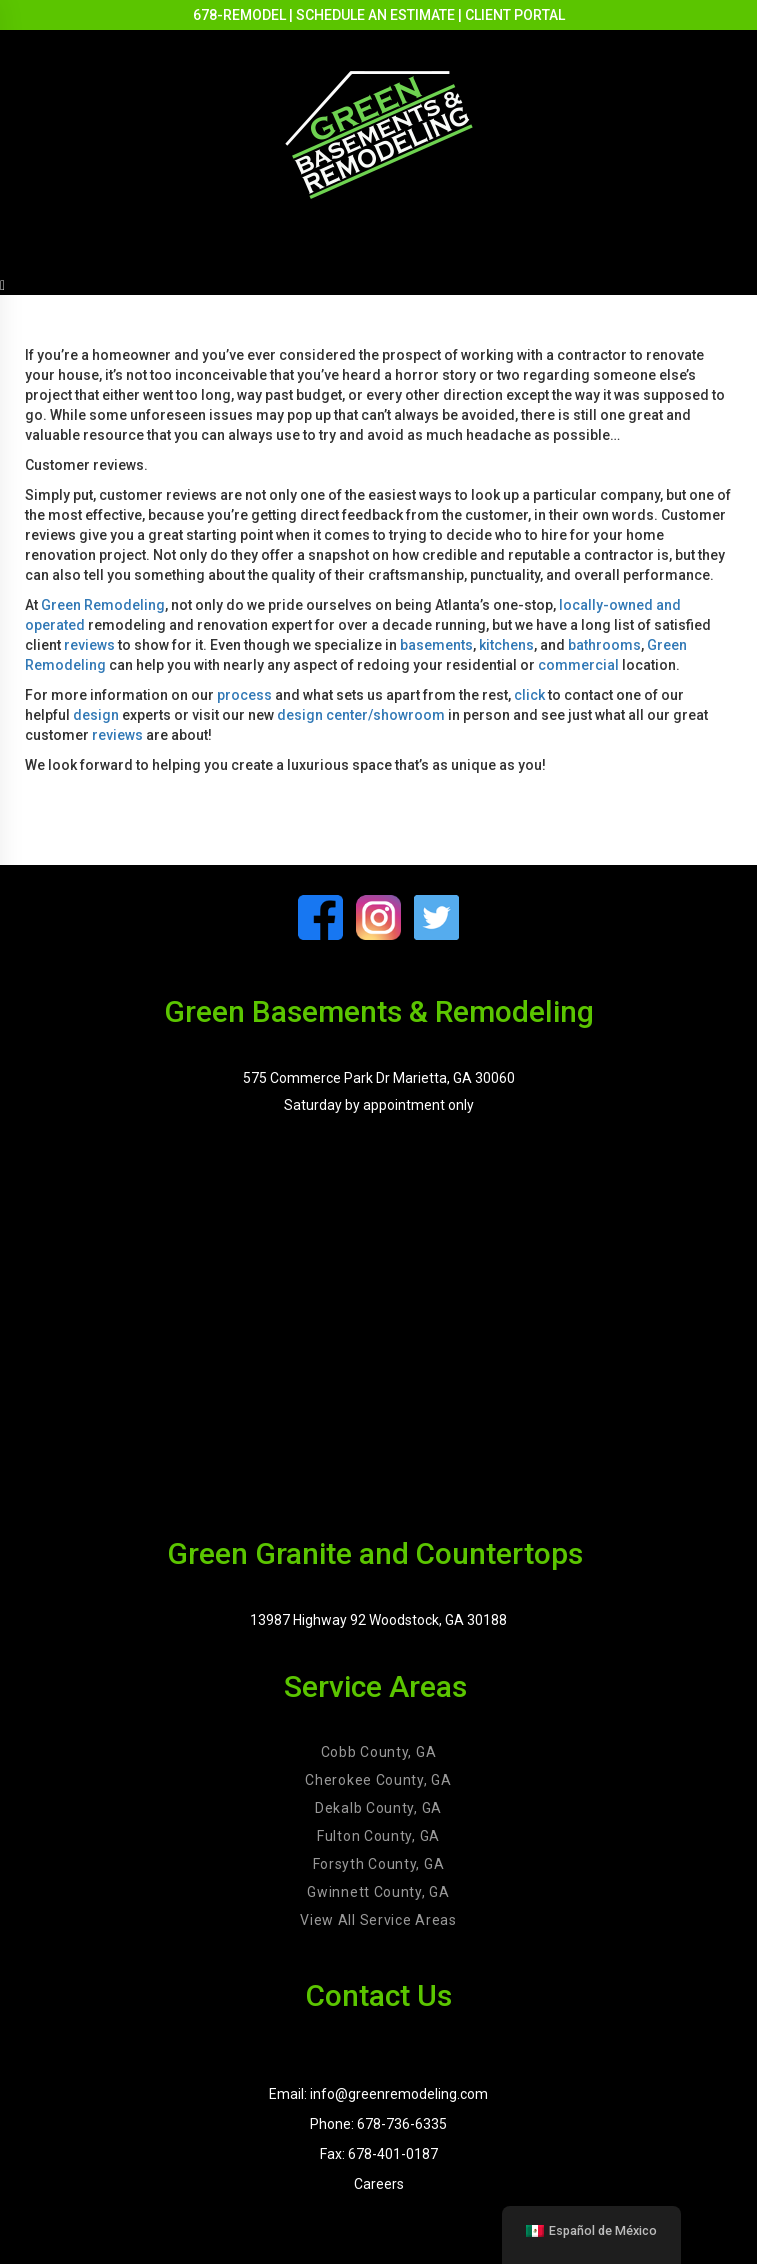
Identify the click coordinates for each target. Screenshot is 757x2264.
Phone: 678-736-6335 (378, 2124)
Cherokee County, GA (378, 1780)
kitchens (506, 645)
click (529, 695)
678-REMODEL (239, 15)
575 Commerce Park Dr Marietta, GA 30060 (379, 1078)
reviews (89, 645)
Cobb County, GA (379, 1752)
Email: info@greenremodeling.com (378, 2094)
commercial (578, 665)
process (244, 695)
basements (436, 645)
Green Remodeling (103, 605)
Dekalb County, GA (378, 1808)
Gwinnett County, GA (378, 1892)
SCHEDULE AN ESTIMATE (375, 15)
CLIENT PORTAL (515, 15)
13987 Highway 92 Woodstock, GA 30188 (378, 1620)
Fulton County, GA (378, 1836)
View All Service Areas (378, 1920)
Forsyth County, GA (379, 1864)
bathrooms (604, 645)
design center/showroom (361, 715)
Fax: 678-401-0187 (379, 2154)
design (96, 715)
